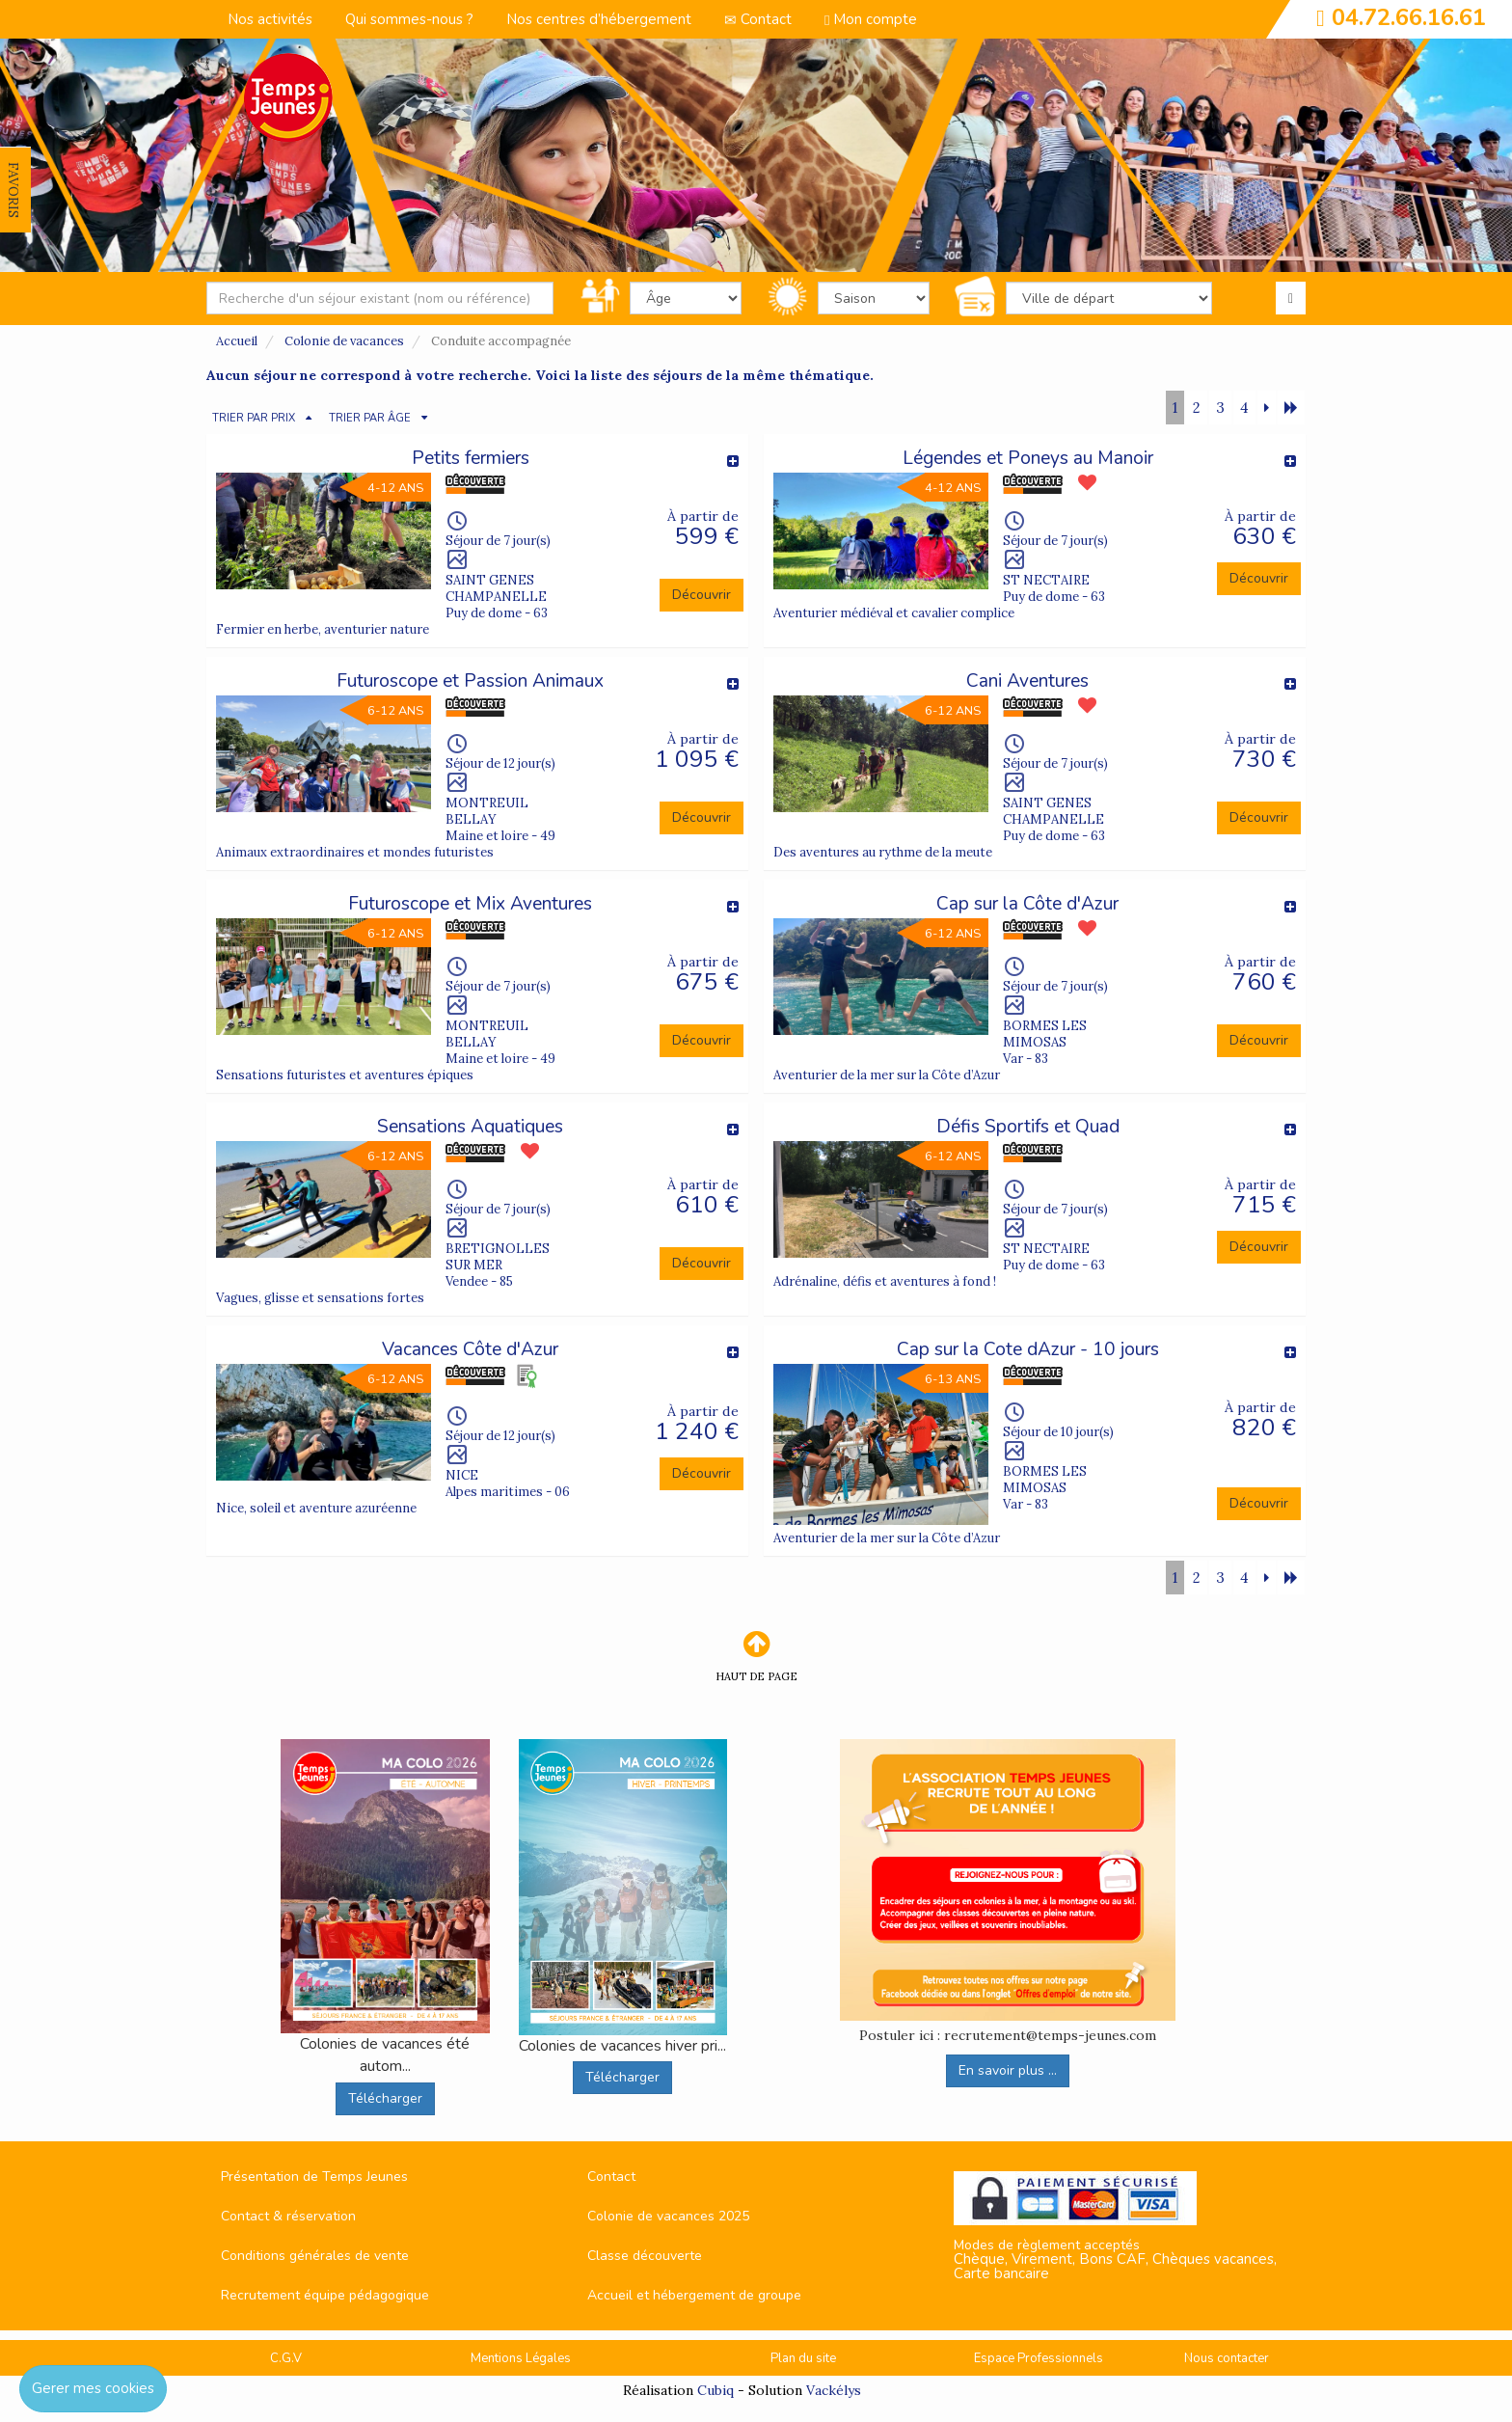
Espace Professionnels (1038, 2358)
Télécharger (385, 2098)
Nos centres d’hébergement (598, 19)
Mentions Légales (521, 2358)
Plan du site (803, 2358)
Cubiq (715, 2390)
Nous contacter (1226, 2358)
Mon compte (870, 19)
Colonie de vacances (344, 341)
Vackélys (833, 2390)
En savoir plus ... (1007, 2070)
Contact (758, 19)
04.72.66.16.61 (1409, 17)
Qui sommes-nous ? (409, 19)
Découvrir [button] (701, 594)
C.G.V (286, 2358)
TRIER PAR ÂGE (370, 418)
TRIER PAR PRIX (253, 418)
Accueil (236, 341)
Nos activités (270, 19)
